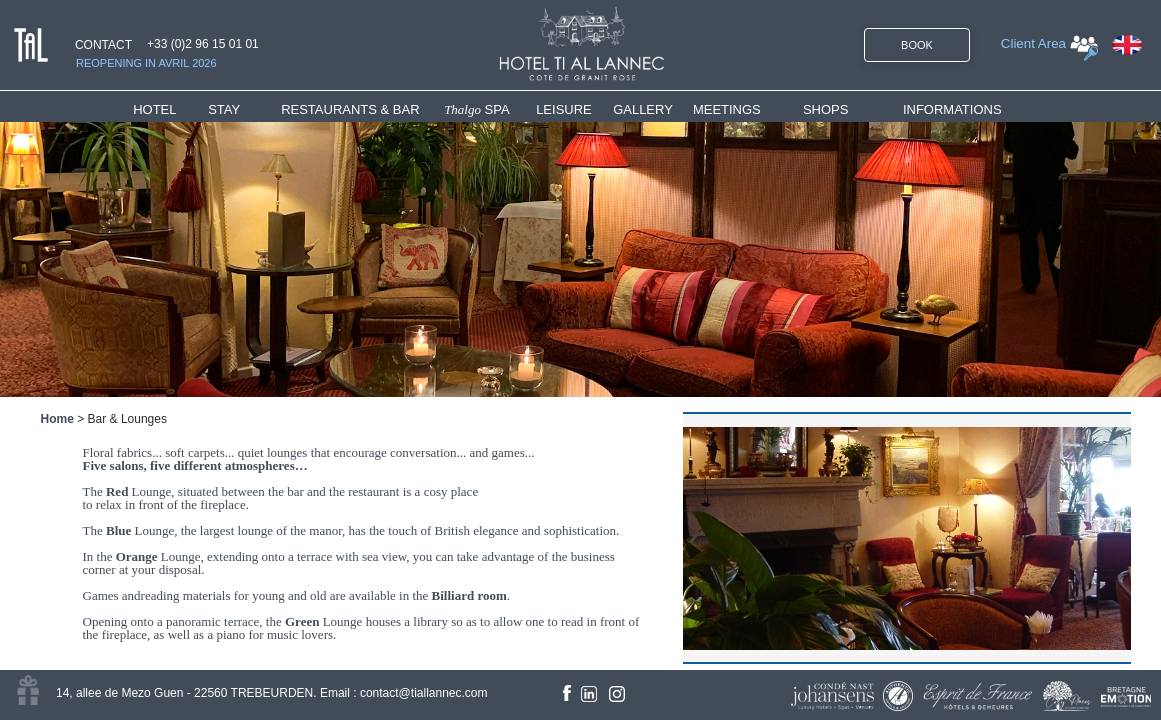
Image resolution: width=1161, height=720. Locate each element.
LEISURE (564, 109)
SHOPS (826, 109)
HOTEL (158, 109)
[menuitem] (170, 109)
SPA (477, 109)
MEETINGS (727, 109)
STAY (224, 109)
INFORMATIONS (952, 109)
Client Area (1033, 43)
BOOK (917, 45)
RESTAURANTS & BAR (350, 109)
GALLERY (643, 109)
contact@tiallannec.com (424, 693)
